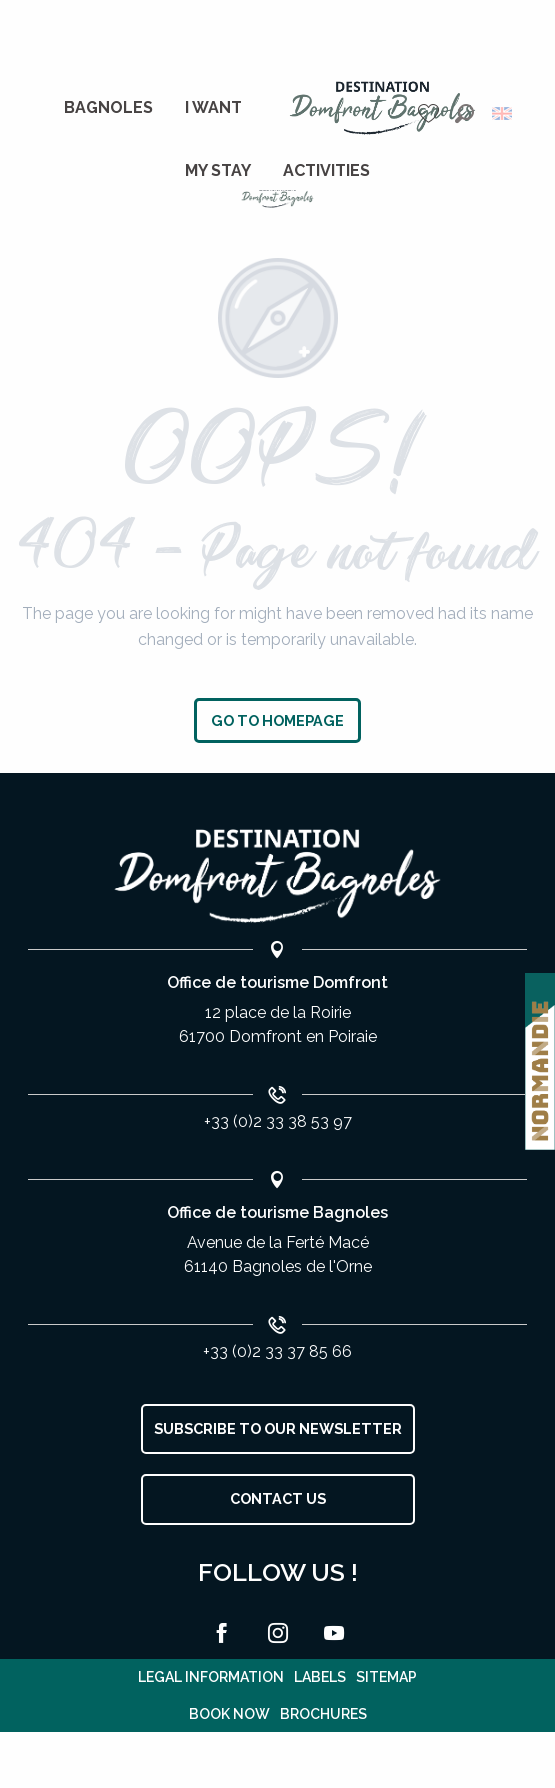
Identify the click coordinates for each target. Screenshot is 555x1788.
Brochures (323, 1714)
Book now (229, 1714)
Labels (320, 1677)
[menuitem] (108, 108)
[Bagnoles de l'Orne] (277, 197)
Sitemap (386, 1677)
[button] (464, 113)
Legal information (211, 1677)
